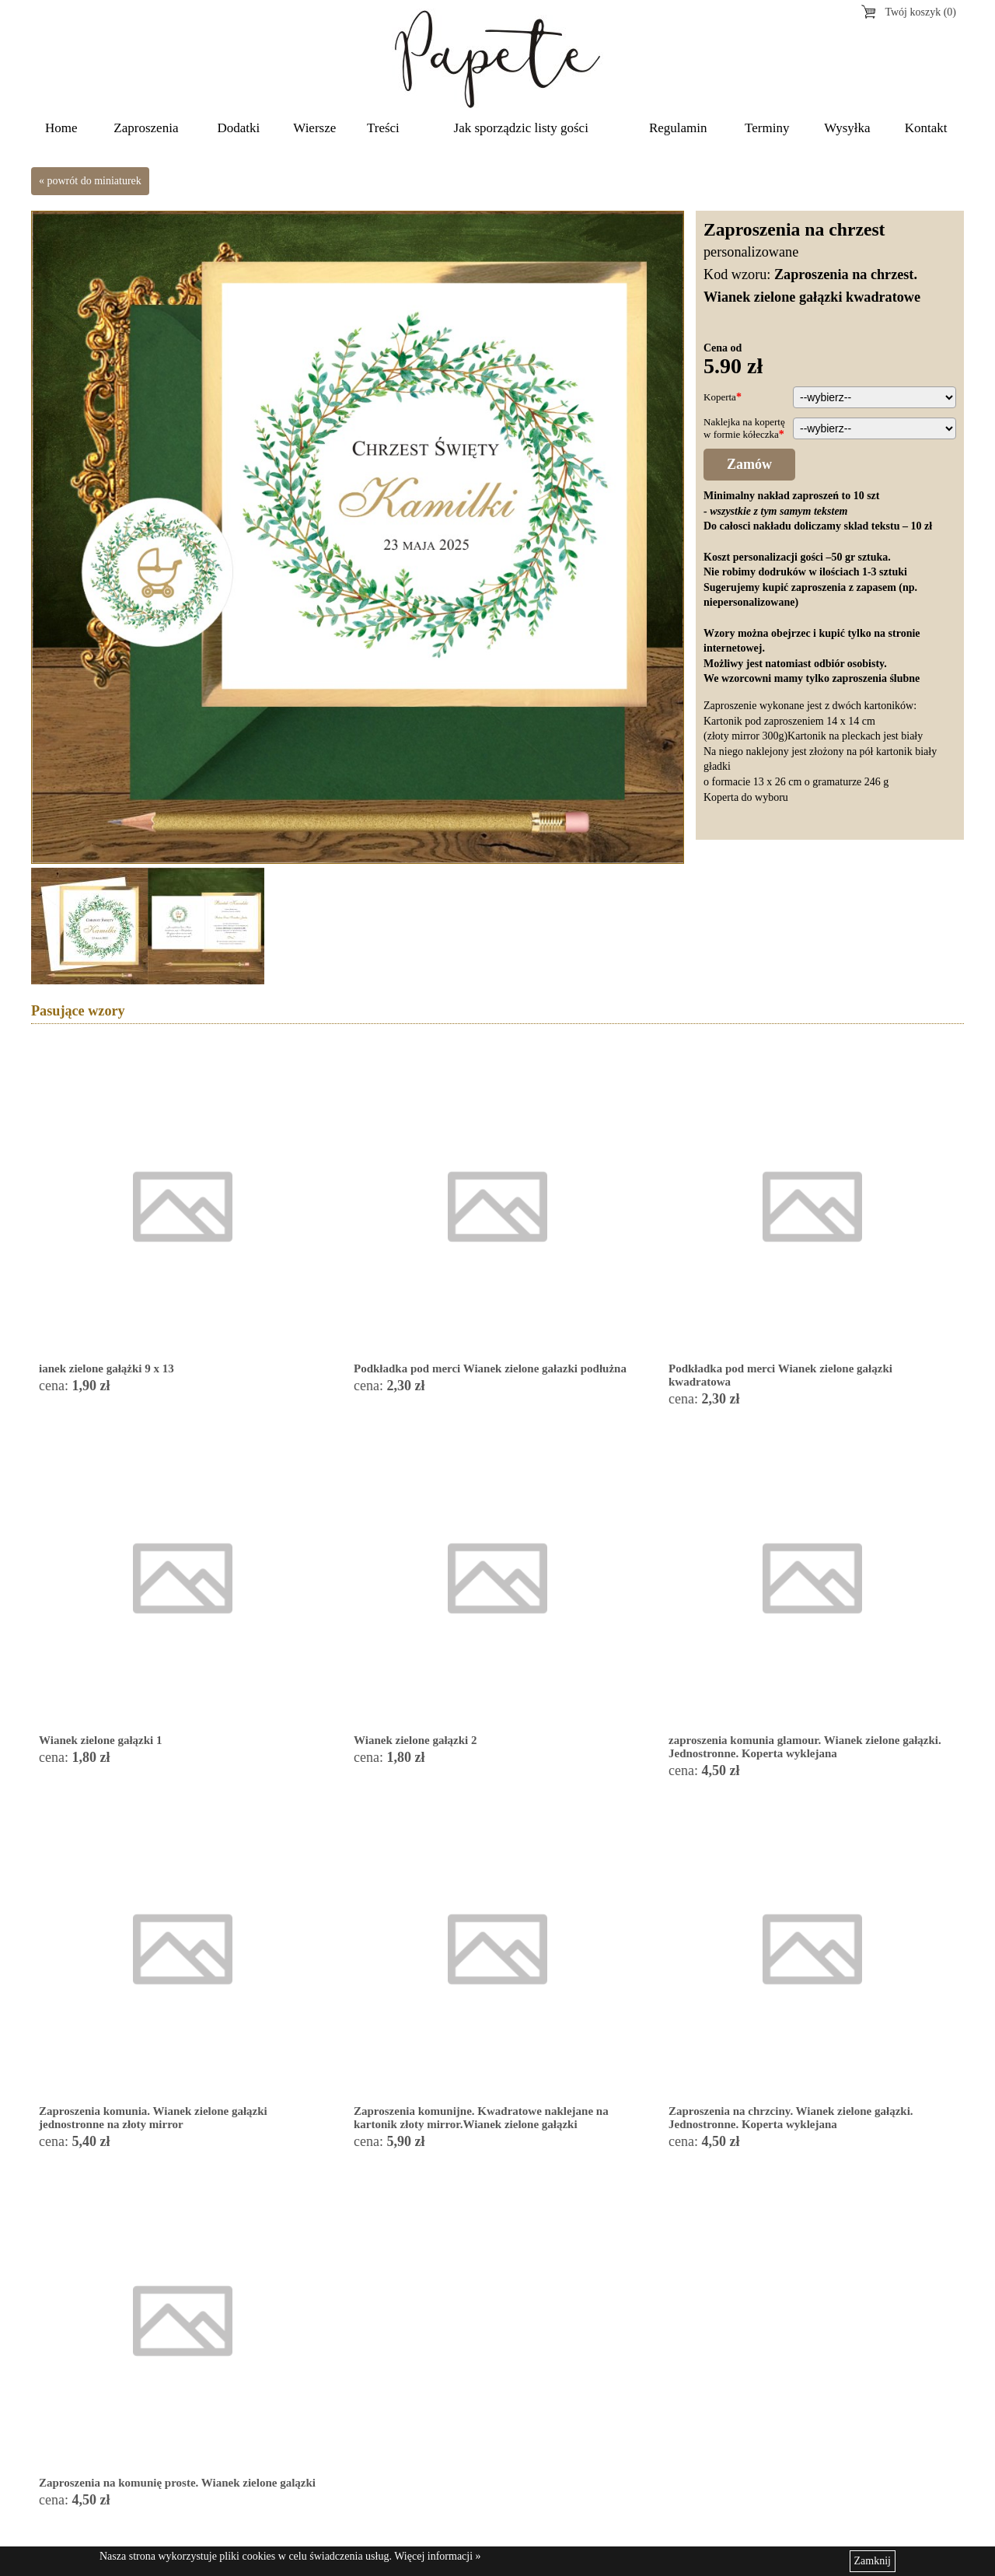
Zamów (749, 464)
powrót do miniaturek (94, 181)
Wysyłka (847, 128)
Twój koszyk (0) (920, 12)
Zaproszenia (145, 128)
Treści (383, 128)
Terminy (767, 128)
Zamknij (872, 2561)
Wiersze (314, 128)
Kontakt (926, 128)
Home (61, 128)
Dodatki (239, 128)
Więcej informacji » (437, 2556)
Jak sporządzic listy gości (521, 128)
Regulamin (678, 128)
